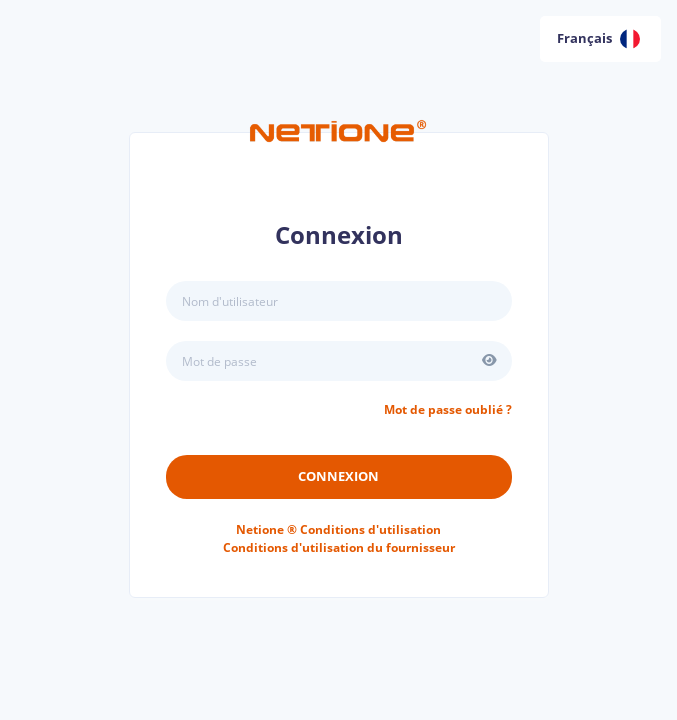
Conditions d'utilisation (338, 529)
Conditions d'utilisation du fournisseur (339, 547)
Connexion (338, 476)
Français (598, 39)
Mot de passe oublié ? (448, 409)
